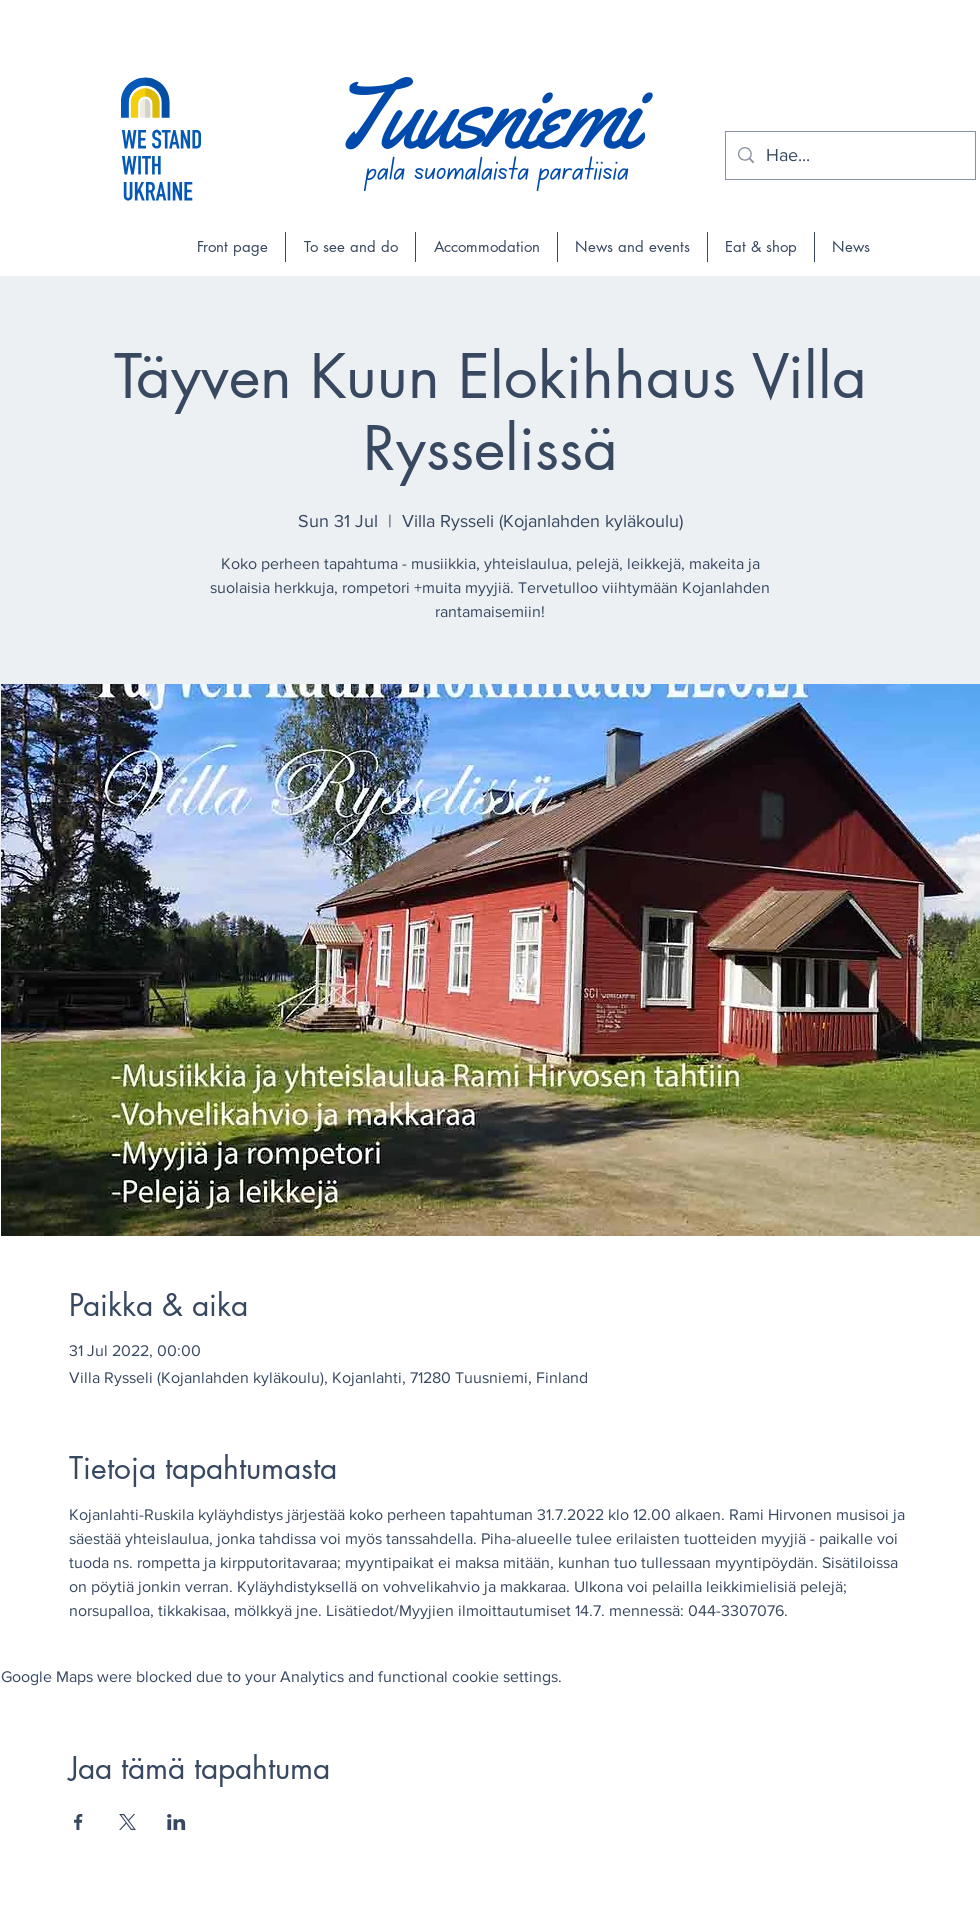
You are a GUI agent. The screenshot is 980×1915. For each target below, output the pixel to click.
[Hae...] (849, 155)
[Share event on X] (127, 1822)
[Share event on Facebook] (78, 1822)
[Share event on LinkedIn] (176, 1822)
